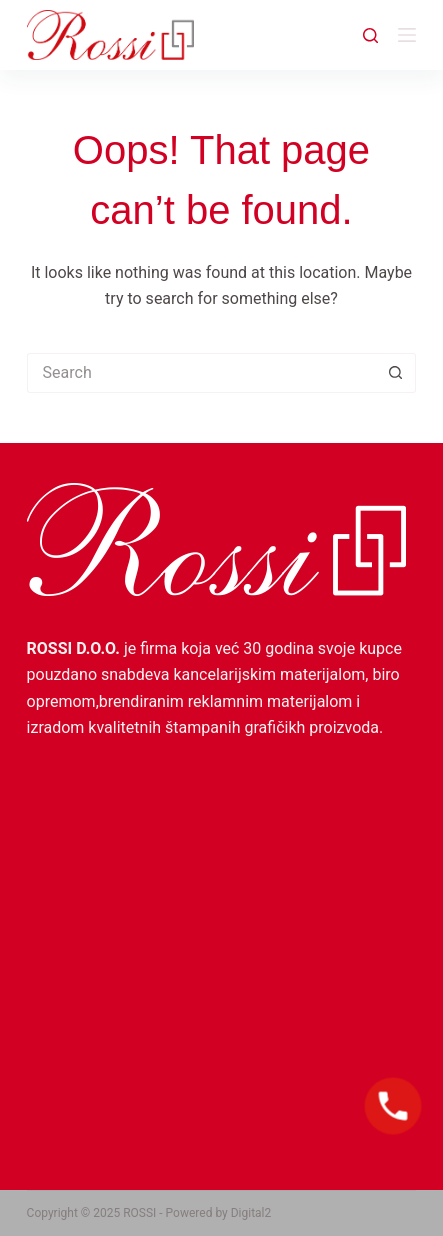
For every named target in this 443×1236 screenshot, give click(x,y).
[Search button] (396, 373)
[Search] (370, 35)
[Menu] (407, 35)
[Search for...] (202, 373)
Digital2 (251, 1213)
